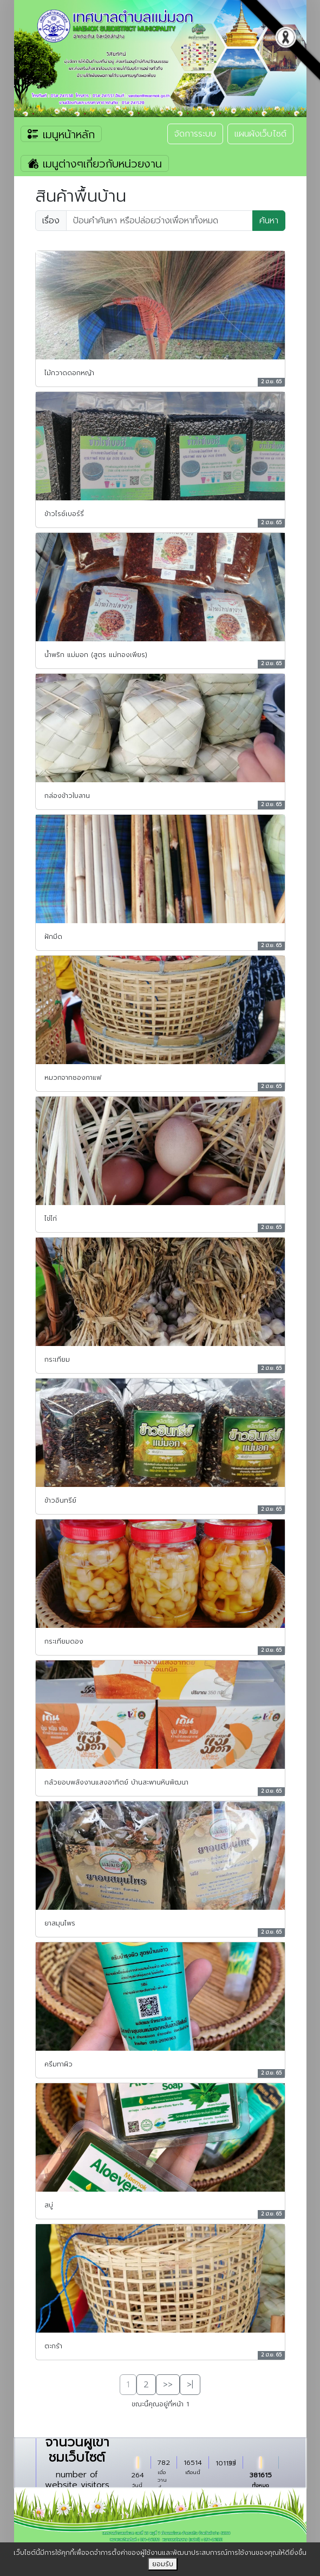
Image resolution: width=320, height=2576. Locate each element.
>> (168, 2384)
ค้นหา (268, 220)
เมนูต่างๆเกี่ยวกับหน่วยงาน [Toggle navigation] (95, 164)
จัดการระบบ (195, 133)
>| (190, 2384)
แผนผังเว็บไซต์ (260, 133)
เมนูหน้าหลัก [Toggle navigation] (61, 134)
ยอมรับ (162, 2564)
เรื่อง (51, 220)
